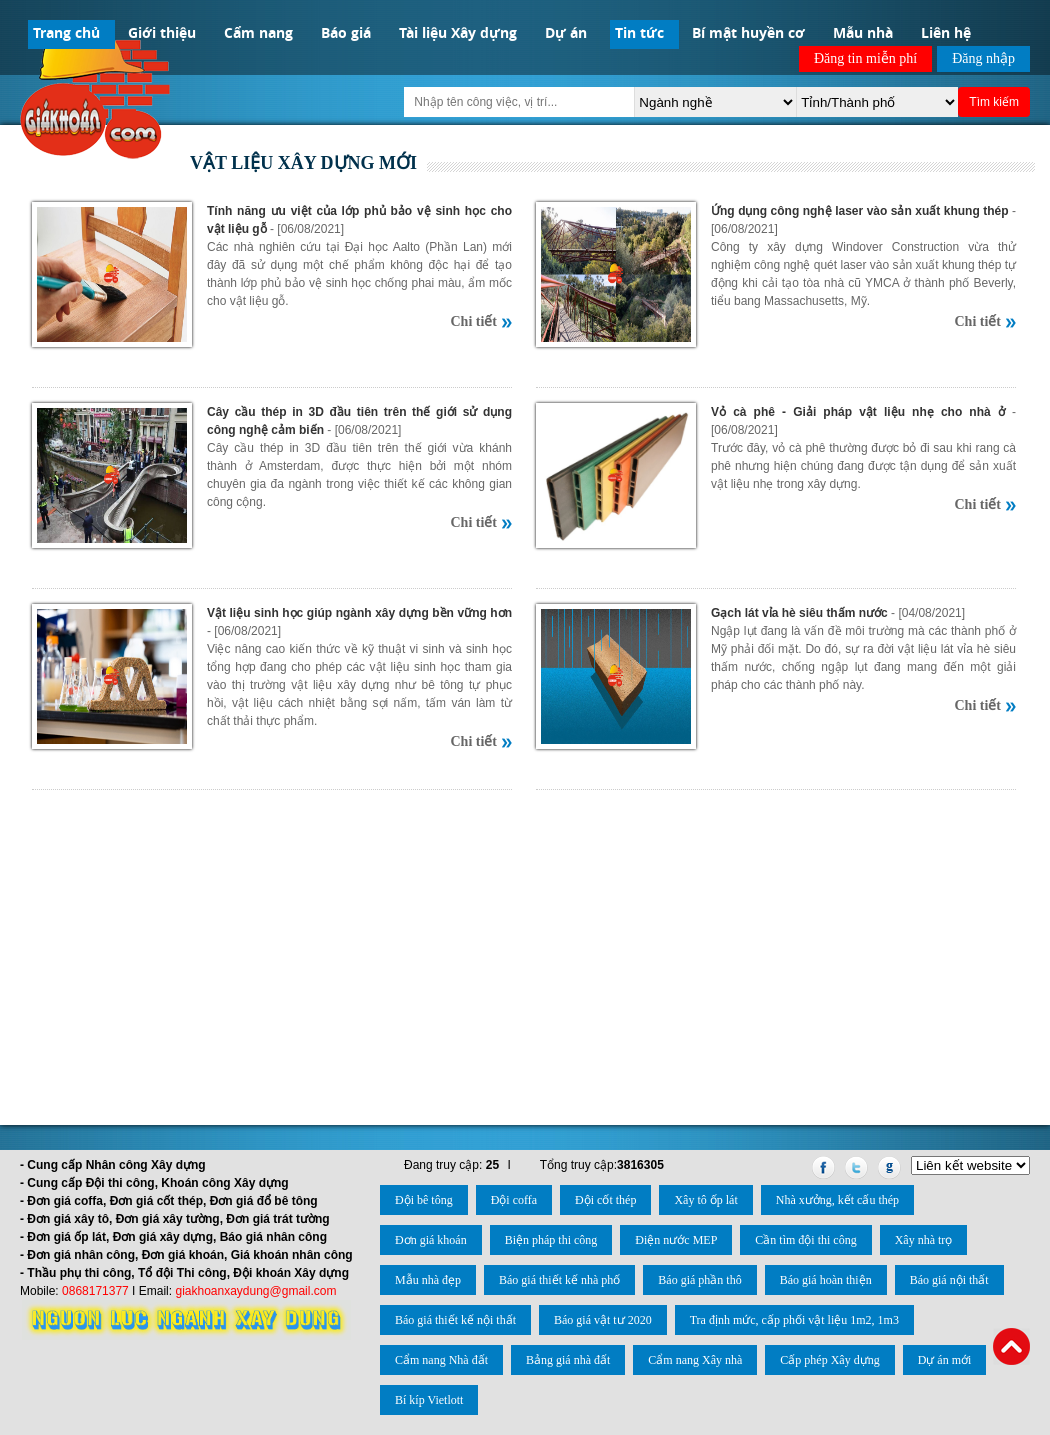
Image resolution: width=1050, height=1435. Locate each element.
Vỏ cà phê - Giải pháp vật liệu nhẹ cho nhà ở (858, 412)
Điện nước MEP (676, 1240)
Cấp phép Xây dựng (829, 1360)
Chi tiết (474, 321)
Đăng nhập (983, 58)
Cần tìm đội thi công (805, 1240)
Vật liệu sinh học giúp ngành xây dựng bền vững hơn (359, 613)
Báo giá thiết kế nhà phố (559, 1280)
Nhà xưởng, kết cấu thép (837, 1200)
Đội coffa (514, 1200)
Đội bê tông (424, 1200)
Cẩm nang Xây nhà (695, 1360)
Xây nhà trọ (924, 1240)
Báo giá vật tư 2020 (603, 1320)
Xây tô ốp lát (705, 1200)
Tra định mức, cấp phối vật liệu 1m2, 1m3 (794, 1320)
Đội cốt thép (605, 1200)
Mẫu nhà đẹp (428, 1280)
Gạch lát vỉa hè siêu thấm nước (799, 613)
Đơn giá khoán (431, 1240)
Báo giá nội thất (949, 1280)
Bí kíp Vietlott (429, 1400)
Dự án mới (945, 1360)
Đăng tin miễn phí (865, 58)
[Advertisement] (525, 945)
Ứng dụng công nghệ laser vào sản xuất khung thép (860, 211)
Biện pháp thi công (551, 1240)
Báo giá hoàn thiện (826, 1280)
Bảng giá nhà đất (568, 1360)
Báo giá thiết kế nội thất (455, 1320)
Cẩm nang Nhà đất (441, 1360)
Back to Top (1011, 1346)
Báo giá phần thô (699, 1280)
